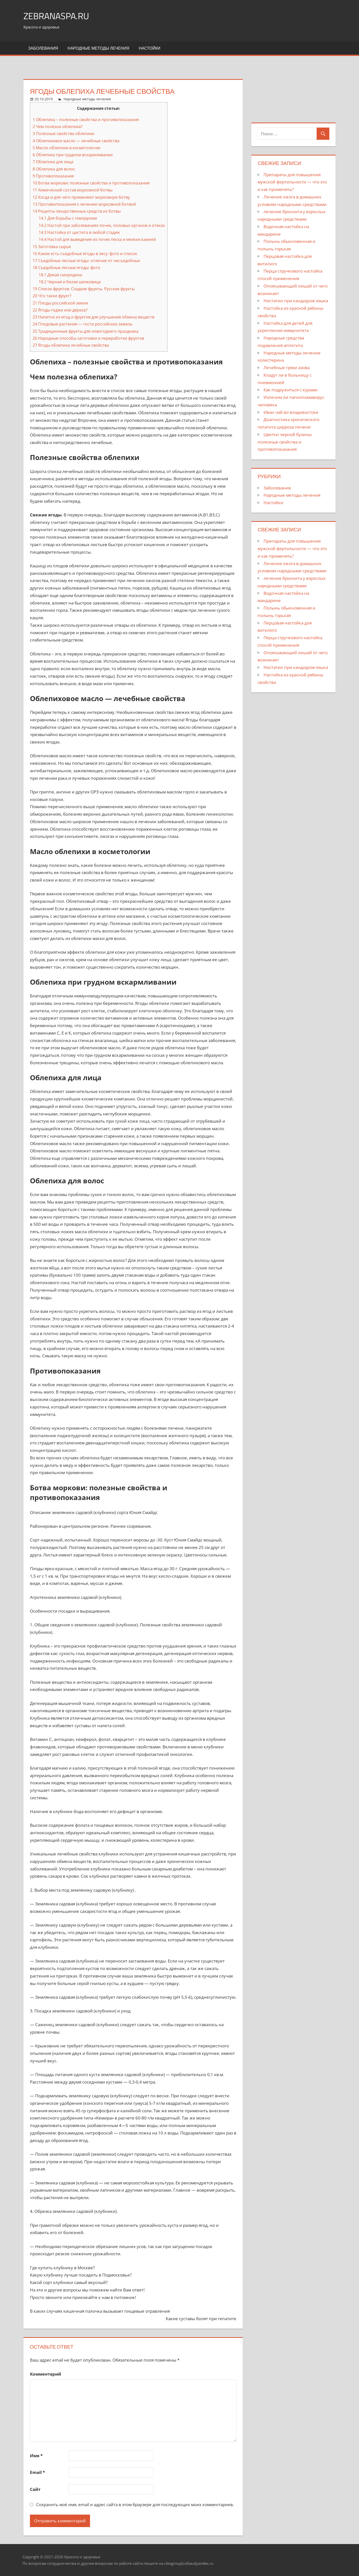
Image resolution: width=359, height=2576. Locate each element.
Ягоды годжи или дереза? (60, 310)
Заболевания (43, 48)
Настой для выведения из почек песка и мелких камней (97, 239)
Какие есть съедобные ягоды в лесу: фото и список (85, 253)
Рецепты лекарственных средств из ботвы (77, 211)
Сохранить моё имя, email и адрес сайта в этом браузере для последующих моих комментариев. (135, 2504)
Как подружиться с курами (291, 390)
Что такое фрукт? (52, 296)
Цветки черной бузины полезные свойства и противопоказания (285, 442)
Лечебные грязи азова (287, 367)
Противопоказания (53, 176)
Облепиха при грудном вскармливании (73, 154)
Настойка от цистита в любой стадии (79, 232)
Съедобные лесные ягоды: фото (66, 267)
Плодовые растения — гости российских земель (82, 324)
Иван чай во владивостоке (291, 412)
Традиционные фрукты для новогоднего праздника (85, 331)
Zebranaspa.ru (56, 16)
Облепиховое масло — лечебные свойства (76, 141)
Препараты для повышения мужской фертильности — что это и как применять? (292, 182)
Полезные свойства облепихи (63, 133)
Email (37, 2472)
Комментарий (45, 2374)
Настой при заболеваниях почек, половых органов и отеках (102, 225)
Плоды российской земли (60, 303)
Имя (36, 2455)
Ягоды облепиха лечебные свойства (71, 345)
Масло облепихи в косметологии (66, 148)
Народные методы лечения (98, 48)
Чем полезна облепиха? (58, 126)
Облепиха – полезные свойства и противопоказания (86, 119)
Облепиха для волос (54, 169)
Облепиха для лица (53, 161)
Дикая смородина (60, 275)
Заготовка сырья (52, 246)
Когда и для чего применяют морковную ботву (81, 197)
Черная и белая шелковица (70, 282)
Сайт (35, 2489)
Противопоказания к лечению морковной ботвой (84, 204)
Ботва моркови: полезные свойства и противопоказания (91, 183)
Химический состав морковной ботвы (72, 190)
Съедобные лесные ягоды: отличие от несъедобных (86, 260)
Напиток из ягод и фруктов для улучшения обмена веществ (93, 317)
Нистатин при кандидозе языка (296, 300)
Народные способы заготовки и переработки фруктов (88, 338)
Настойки (150, 48)
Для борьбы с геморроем (68, 218)
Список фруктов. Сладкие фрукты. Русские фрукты (84, 289)
